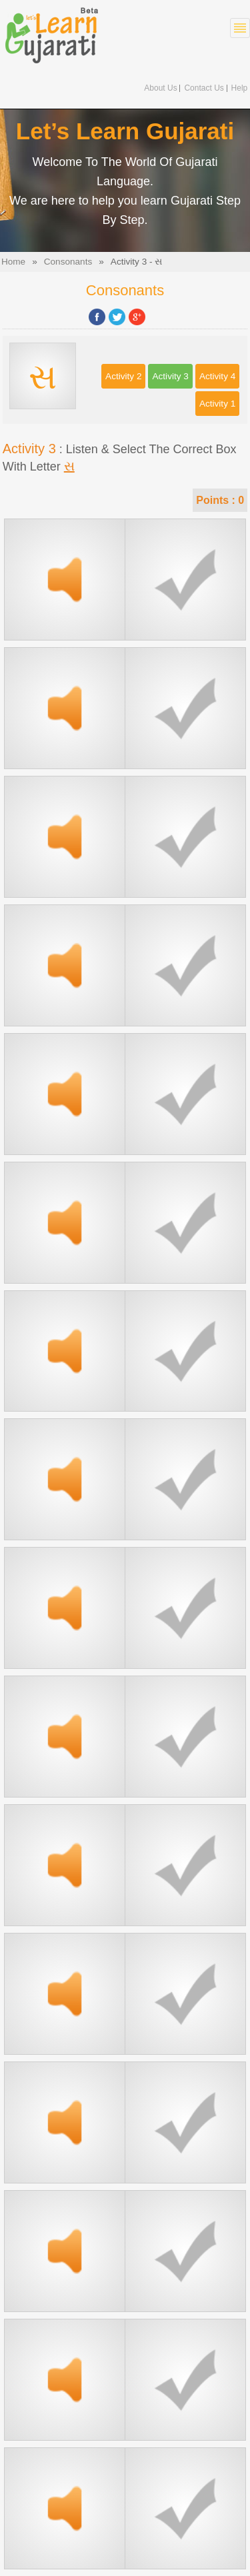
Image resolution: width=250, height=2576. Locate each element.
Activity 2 (123, 376)
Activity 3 (170, 376)
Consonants (68, 262)
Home (13, 262)
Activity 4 (217, 376)
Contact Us (203, 88)
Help (239, 88)
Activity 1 (217, 404)
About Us (160, 88)
